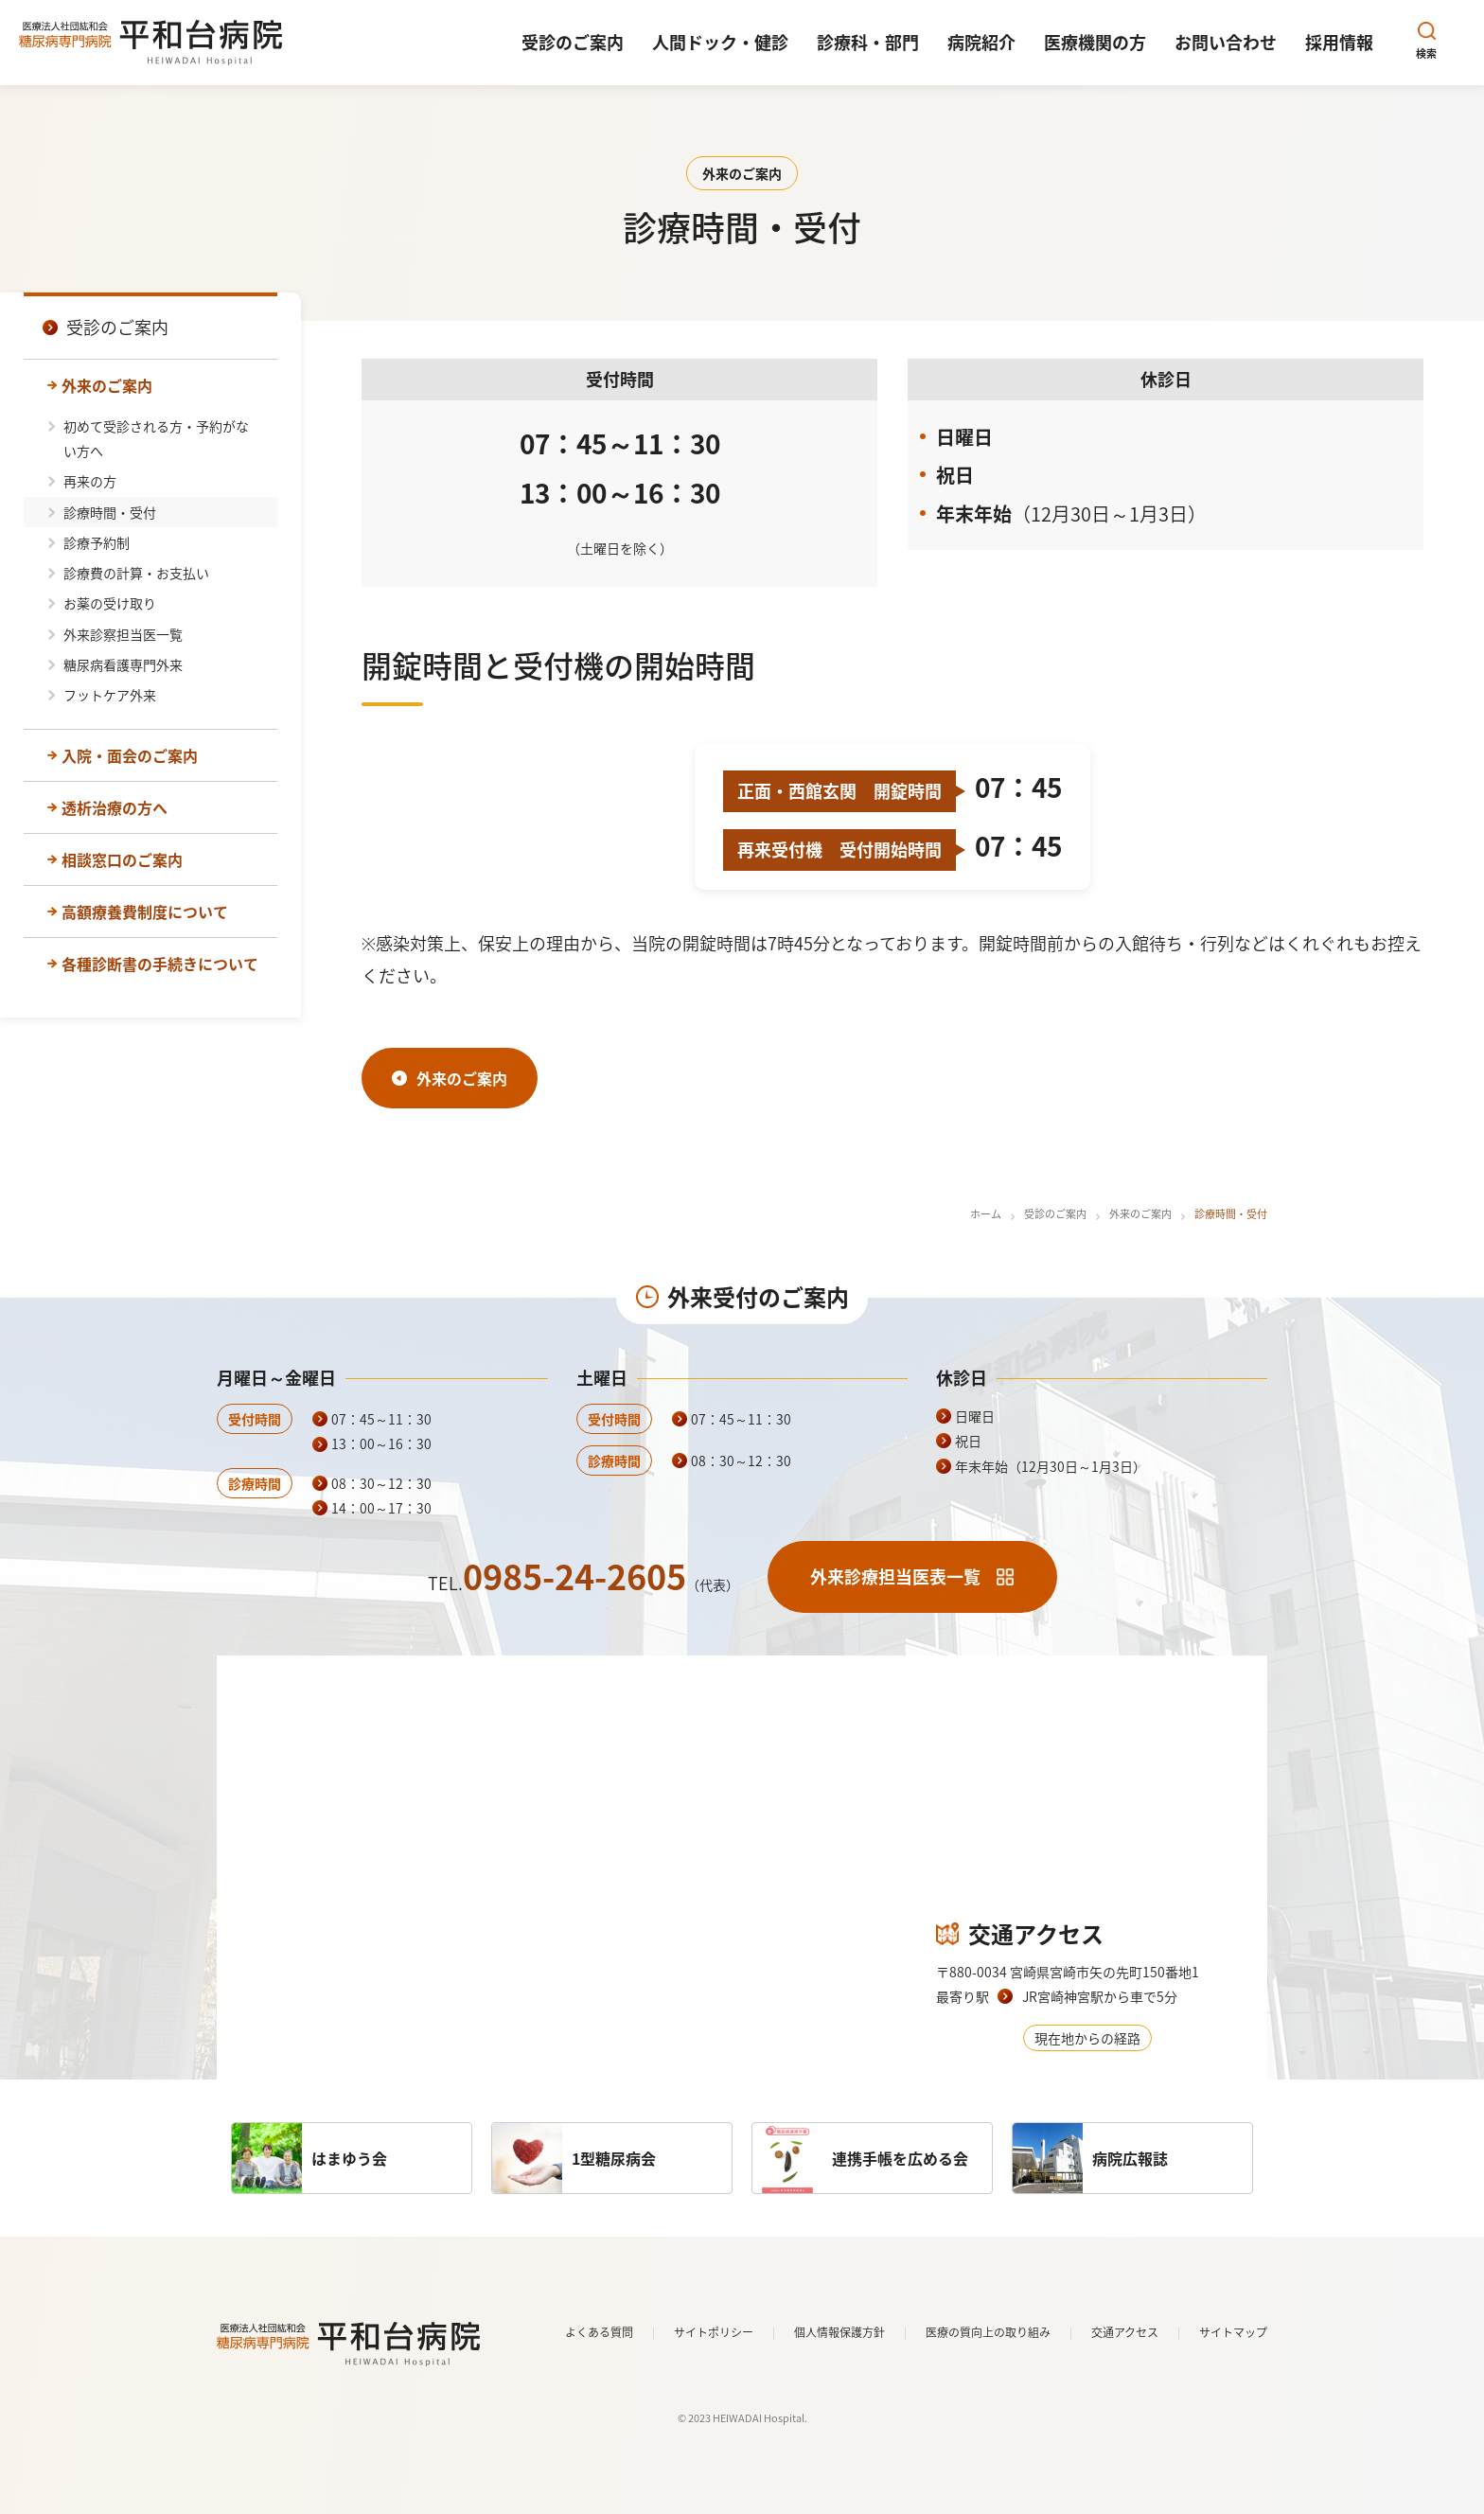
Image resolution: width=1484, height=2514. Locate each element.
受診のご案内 (1055, 1214)
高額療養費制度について (145, 911)
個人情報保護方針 (839, 2332)
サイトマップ (1233, 2332)
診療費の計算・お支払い (136, 572)
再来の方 (89, 480)
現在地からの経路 (1087, 2037)
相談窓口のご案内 (122, 859)
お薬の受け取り (109, 602)
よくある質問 (599, 2332)
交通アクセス (1124, 2332)
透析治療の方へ (115, 807)
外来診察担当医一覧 (123, 634)
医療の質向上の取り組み (988, 2332)
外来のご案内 (107, 385)
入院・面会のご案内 (130, 755)
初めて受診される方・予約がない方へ (156, 438)
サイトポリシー (713, 2332)
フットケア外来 (109, 694)
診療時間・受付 (109, 512)
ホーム (985, 1214)
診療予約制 (96, 542)
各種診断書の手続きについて (160, 963)
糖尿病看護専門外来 (123, 664)
